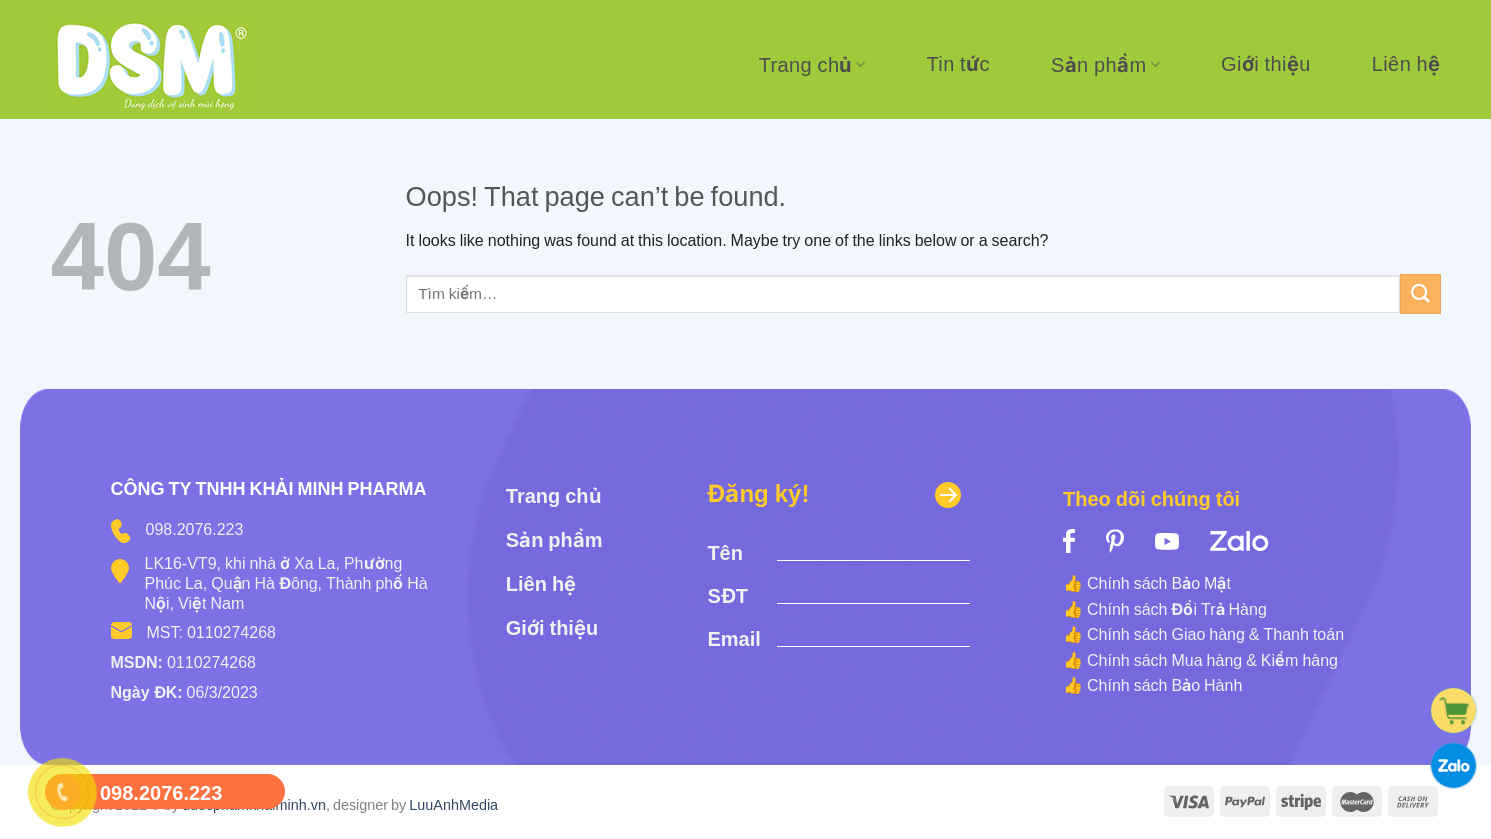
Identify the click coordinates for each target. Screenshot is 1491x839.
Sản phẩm (1105, 65)
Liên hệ (1406, 64)
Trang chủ (812, 65)
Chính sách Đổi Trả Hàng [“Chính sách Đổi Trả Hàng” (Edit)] (1177, 609)
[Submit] (1420, 293)
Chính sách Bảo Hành (1164, 685)
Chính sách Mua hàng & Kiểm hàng (1212, 660)
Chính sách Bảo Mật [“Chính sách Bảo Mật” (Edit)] (1159, 583)
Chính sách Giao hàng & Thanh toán (1215, 634)
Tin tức (957, 64)
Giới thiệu (1266, 64)
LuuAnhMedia (453, 804)
